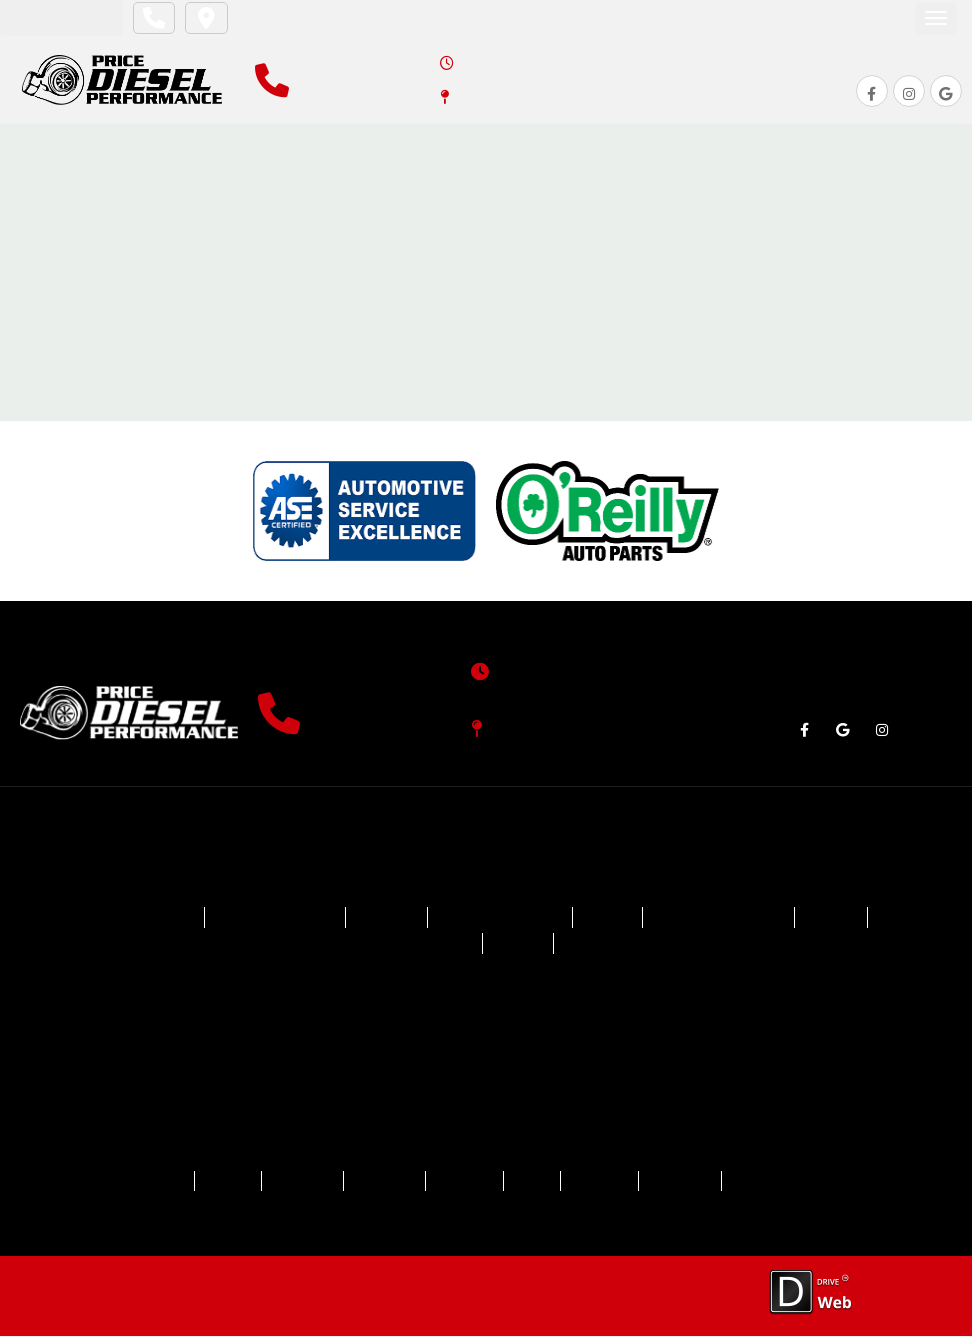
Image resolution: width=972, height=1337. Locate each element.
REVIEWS (461, 1182)
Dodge (386, 920)
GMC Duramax (416, 946)
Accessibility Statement (372, 1296)
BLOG (533, 1182)
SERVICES (288, 1182)
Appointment (59, 17)
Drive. (72, 1286)
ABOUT (209, 1182)
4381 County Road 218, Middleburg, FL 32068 (634, 95)
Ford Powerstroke (722, 920)
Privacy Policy (241, 1296)
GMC (837, 920)
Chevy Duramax (273, 920)
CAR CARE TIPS (796, 1182)
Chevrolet (150, 920)
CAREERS (604, 1182)
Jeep (518, 946)
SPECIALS (375, 1182)
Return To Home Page (486, 295)
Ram (589, 946)
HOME (144, 1182)
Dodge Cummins (501, 920)
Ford (609, 920)
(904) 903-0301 (378, 726)
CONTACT (690, 1182)
